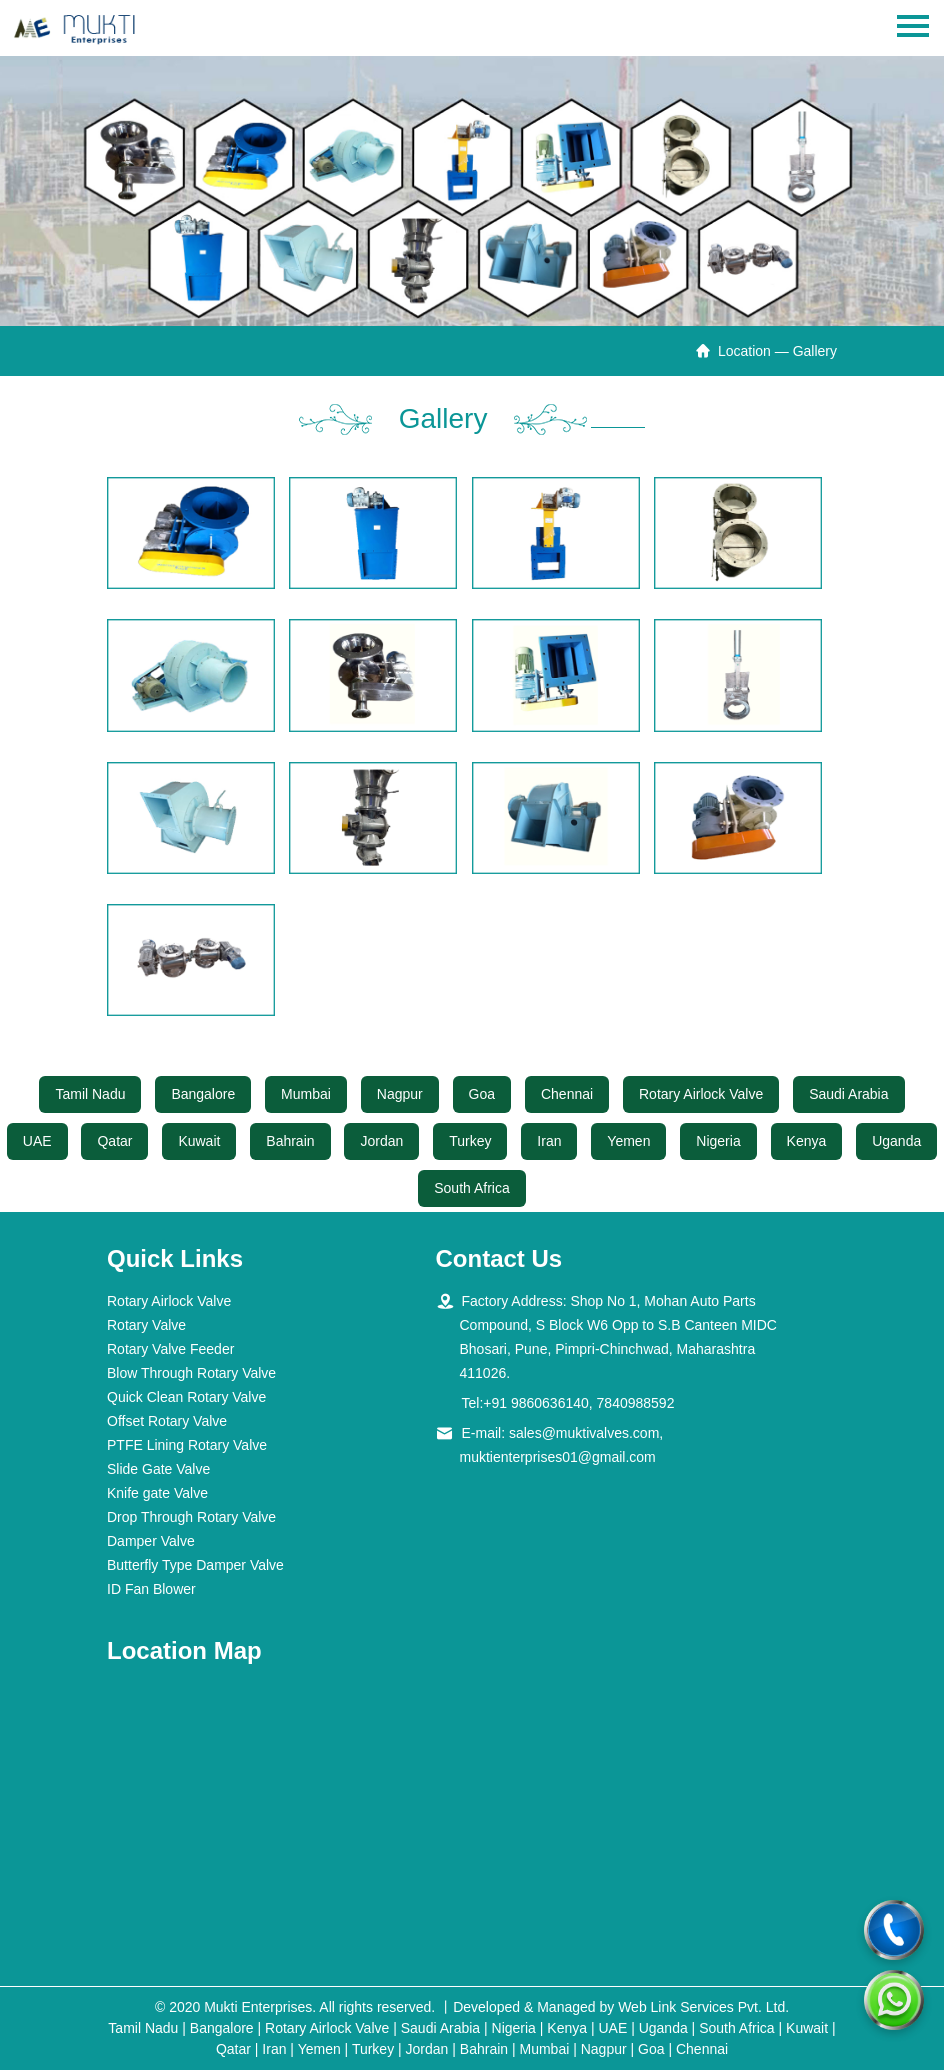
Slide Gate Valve (158, 1469)
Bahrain (290, 1141)
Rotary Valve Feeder (170, 1349)
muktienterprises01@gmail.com (558, 1457)
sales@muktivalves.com (584, 1433)
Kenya (807, 1141)
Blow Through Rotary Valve (191, 1373)
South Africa (472, 1188)
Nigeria (718, 1141)
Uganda (896, 1141)
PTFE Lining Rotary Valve (187, 1445)
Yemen (628, 1141)
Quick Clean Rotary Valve (186, 1397)
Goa (482, 1094)
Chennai (567, 1094)
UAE (37, 1141)
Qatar (114, 1141)
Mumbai (306, 1094)
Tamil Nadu (90, 1094)
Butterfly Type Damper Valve (195, 1565)
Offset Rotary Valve (167, 1421)
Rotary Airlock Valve (701, 1094)
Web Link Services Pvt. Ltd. (703, 2007)
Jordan (381, 1141)
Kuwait (199, 1141)
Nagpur (400, 1094)
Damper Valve (151, 1541)
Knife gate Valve (157, 1493)
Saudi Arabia (848, 1094)
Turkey (470, 1141)
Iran (549, 1141)
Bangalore (203, 1094)
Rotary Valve (146, 1325)
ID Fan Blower (151, 1589)
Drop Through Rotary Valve (191, 1517)
